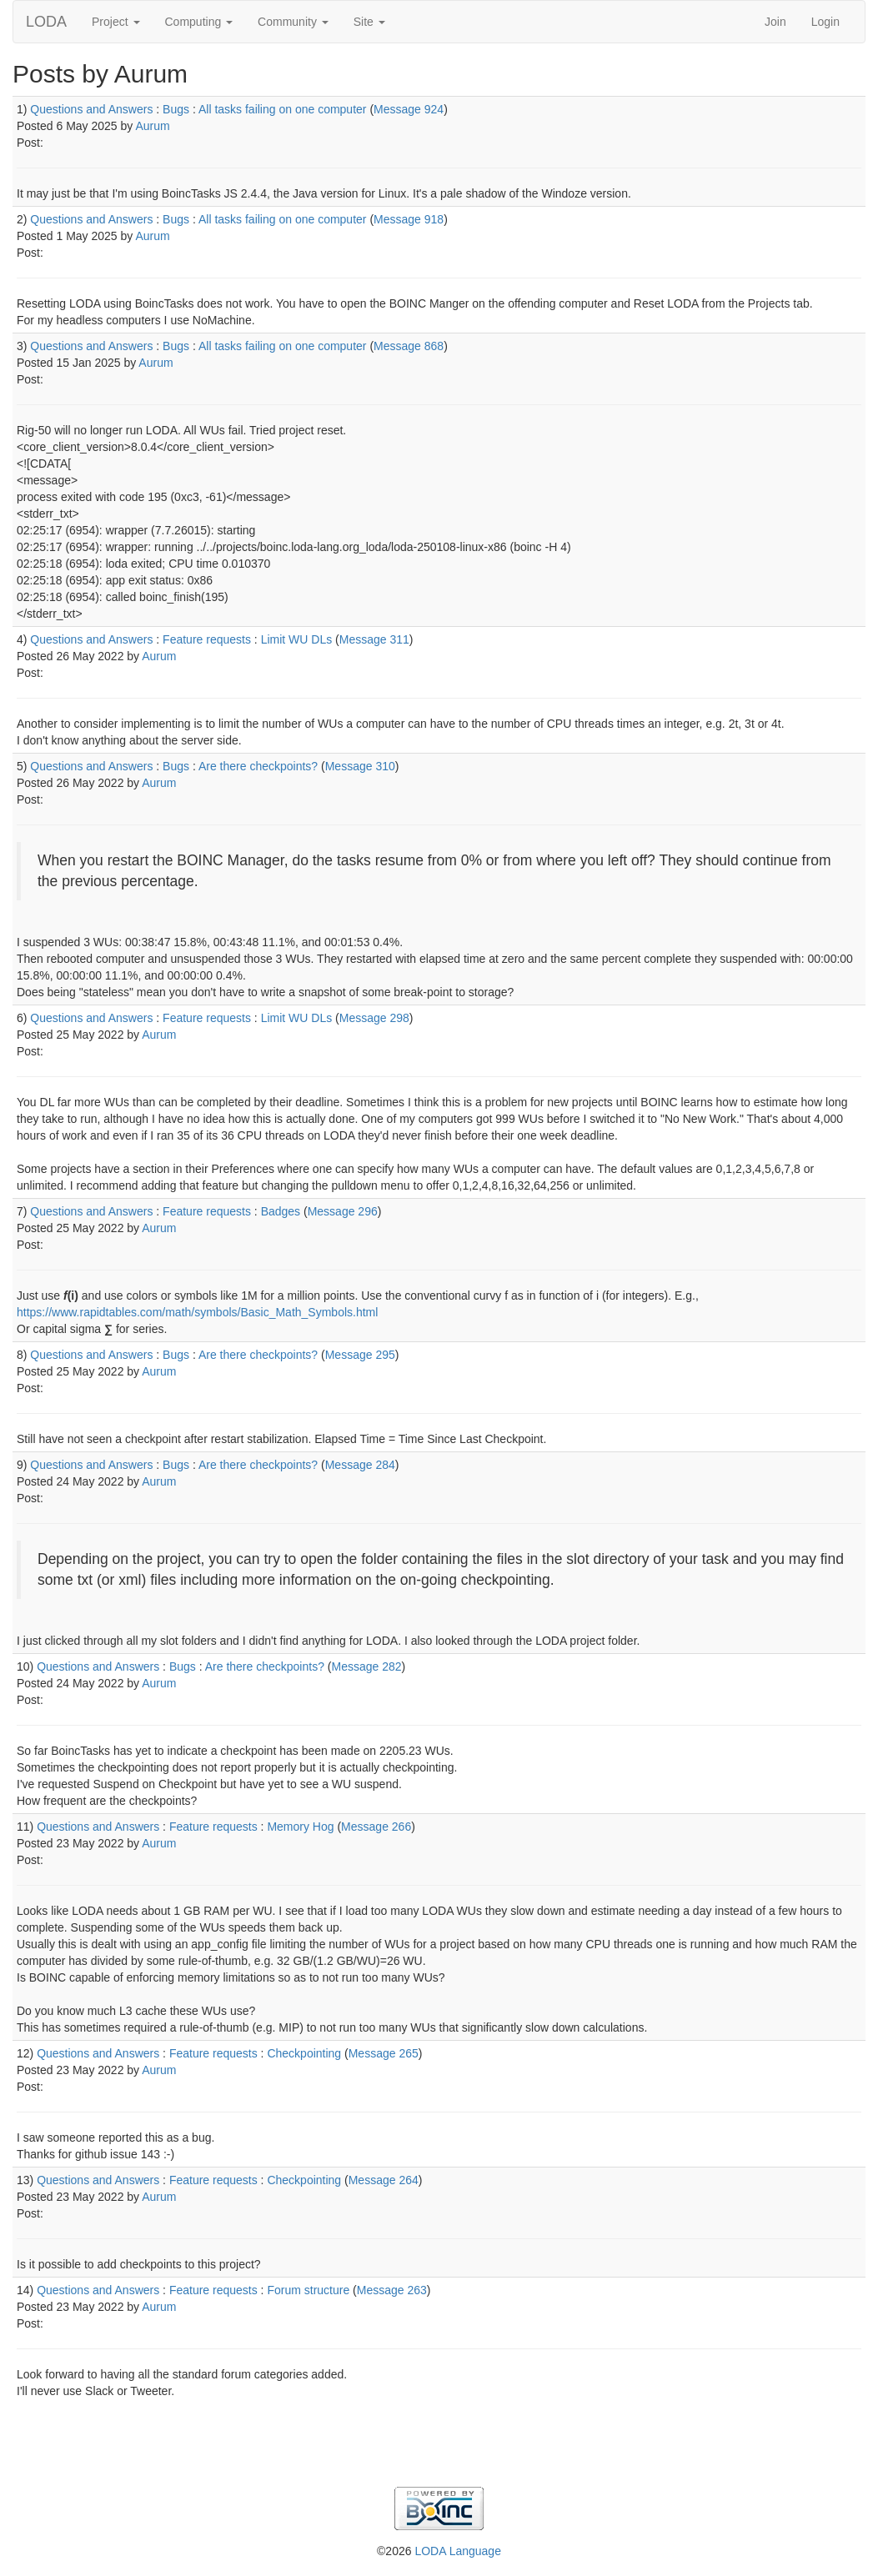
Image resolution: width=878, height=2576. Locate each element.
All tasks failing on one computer (282, 109)
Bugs (176, 109)
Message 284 (360, 1464)
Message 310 (360, 766)
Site (369, 21)
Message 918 (409, 219)
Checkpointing (304, 2053)
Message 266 (376, 1826)
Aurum (152, 126)
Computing (199, 21)
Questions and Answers (91, 109)
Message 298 (374, 1018)
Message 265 (384, 2053)
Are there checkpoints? (258, 766)
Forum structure (308, 2290)
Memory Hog (300, 1826)
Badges (280, 1211)
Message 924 (409, 109)
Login (825, 21)
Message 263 (392, 2290)
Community (293, 21)
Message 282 (366, 1666)
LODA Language (457, 2551)
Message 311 (374, 639)
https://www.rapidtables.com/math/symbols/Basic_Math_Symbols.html (197, 1312)
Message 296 (343, 1211)
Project (115, 21)
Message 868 (409, 346)
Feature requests (207, 639)
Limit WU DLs (297, 639)
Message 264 (384, 2180)
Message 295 (360, 1354)
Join (775, 21)
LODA (46, 21)
